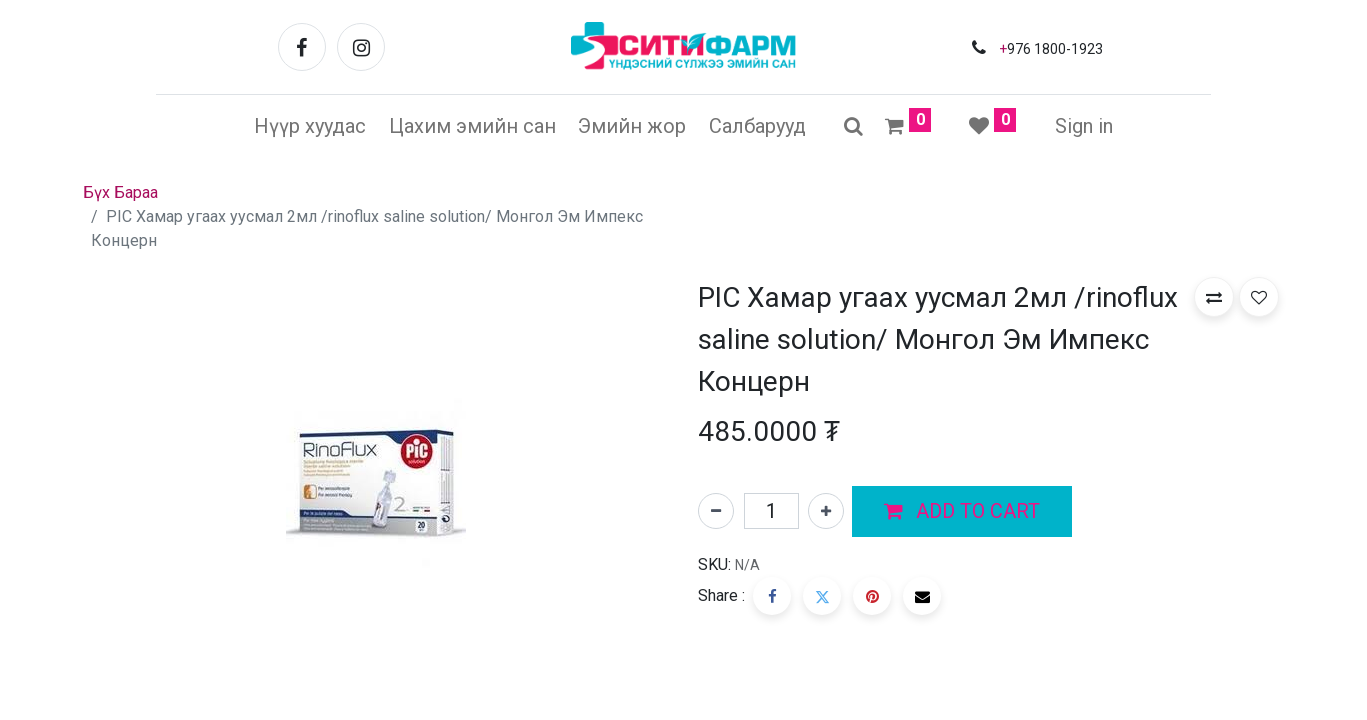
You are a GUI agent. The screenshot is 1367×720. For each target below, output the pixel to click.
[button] (962, 512)
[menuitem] (310, 126)
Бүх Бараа (120, 192)
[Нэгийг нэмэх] (826, 511)
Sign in (1084, 126)
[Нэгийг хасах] (716, 511)
